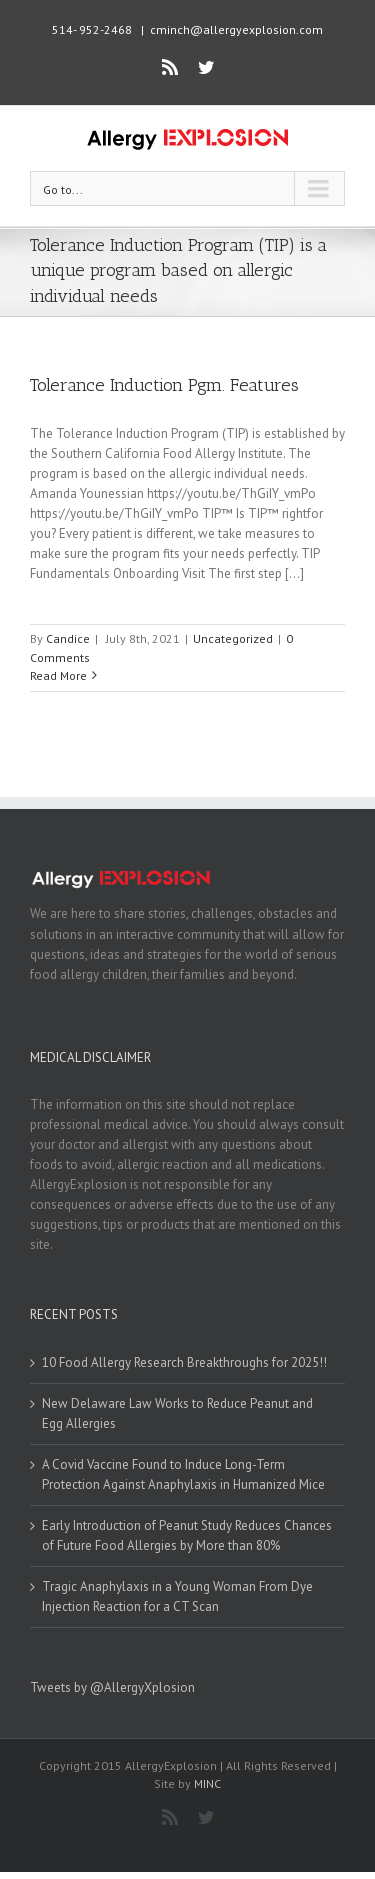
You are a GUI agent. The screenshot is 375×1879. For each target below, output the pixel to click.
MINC (207, 1783)
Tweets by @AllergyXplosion (112, 1687)
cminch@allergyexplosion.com (236, 29)
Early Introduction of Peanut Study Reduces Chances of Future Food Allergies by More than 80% (187, 1535)
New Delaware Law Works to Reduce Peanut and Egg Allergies (177, 1413)
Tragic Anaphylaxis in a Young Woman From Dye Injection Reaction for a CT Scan (177, 1596)
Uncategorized (233, 638)
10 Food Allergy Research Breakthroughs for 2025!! (184, 1362)
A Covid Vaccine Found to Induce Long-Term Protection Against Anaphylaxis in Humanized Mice (183, 1474)
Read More (58, 675)
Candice (68, 638)
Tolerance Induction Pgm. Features (164, 385)
